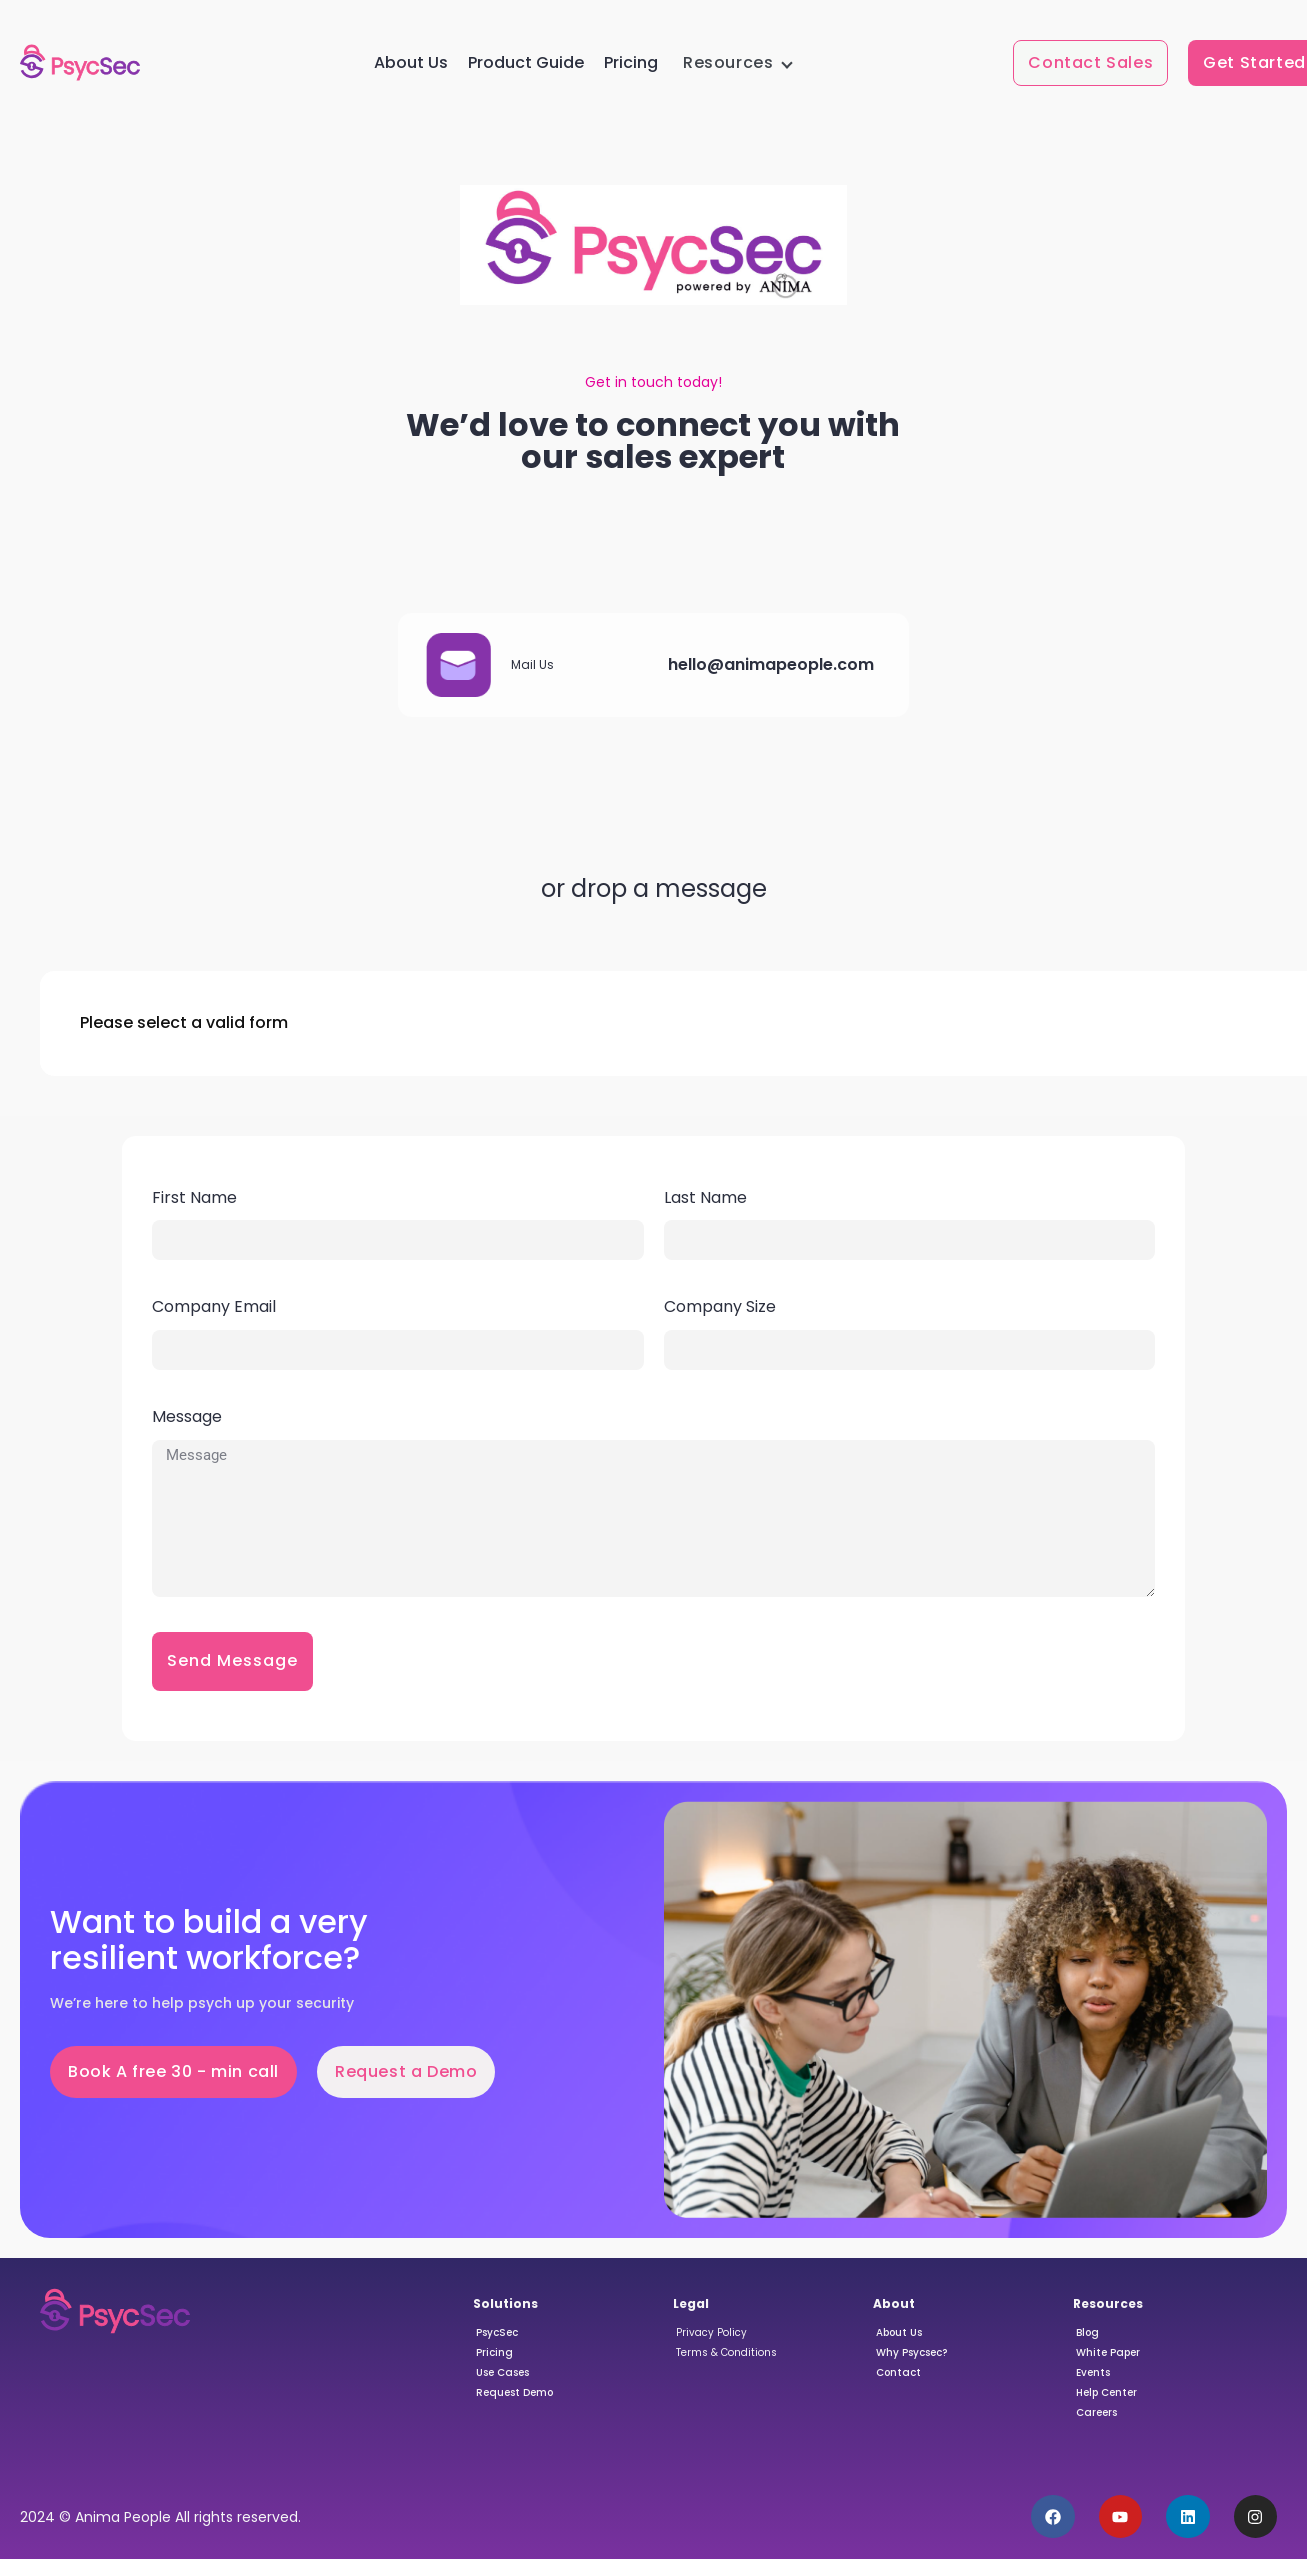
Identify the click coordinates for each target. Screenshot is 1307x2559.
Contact (898, 2372)
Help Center (1106, 2392)
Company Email (214, 1306)
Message (187, 1416)
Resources (728, 62)
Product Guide (526, 62)
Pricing (631, 62)
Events (1093, 2372)
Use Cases (502, 2372)
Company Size (720, 1306)
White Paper (1108, 2352)
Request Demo (514, 2392)
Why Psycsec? (911, 2352)
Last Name (705, 1197)
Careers (1096, 2412)
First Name (194, 1197)
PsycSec (497, 2332)
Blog (1087, 2332)
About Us (411, 62)
